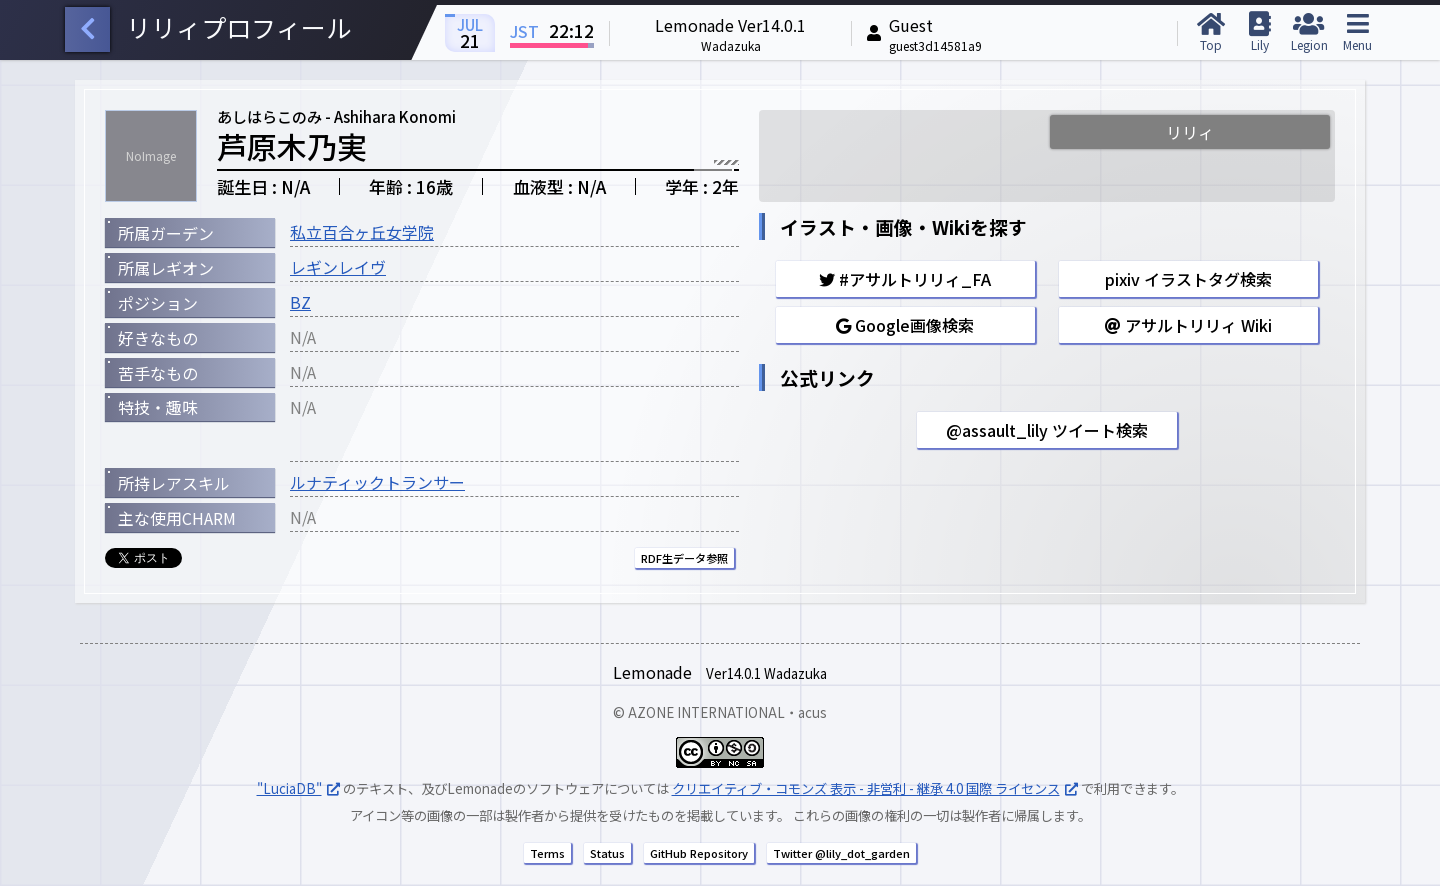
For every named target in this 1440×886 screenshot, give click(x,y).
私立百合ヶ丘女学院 (362, 232)
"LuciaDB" (289, 788)
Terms (547, 853)
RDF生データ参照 (684, 558)
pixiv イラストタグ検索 (1188, 279)
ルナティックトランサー (377, 482)
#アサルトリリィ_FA (905, 279)
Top (1210, 32)
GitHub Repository (699, 853)
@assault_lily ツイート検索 (1047, 430)
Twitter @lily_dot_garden (841, 853)
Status (607, 853)
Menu (1357, 32)
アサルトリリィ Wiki (1188, 325)
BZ (300, 302)
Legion (1308, 32)
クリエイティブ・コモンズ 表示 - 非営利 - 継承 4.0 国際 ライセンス (866, 788)
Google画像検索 (905, 325)
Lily (1259, 32)
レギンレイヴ (338, 267)
